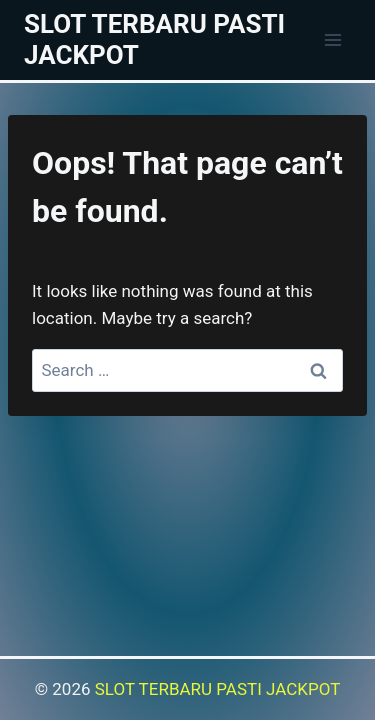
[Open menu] (332, 39)
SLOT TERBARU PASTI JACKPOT (218, 689)
